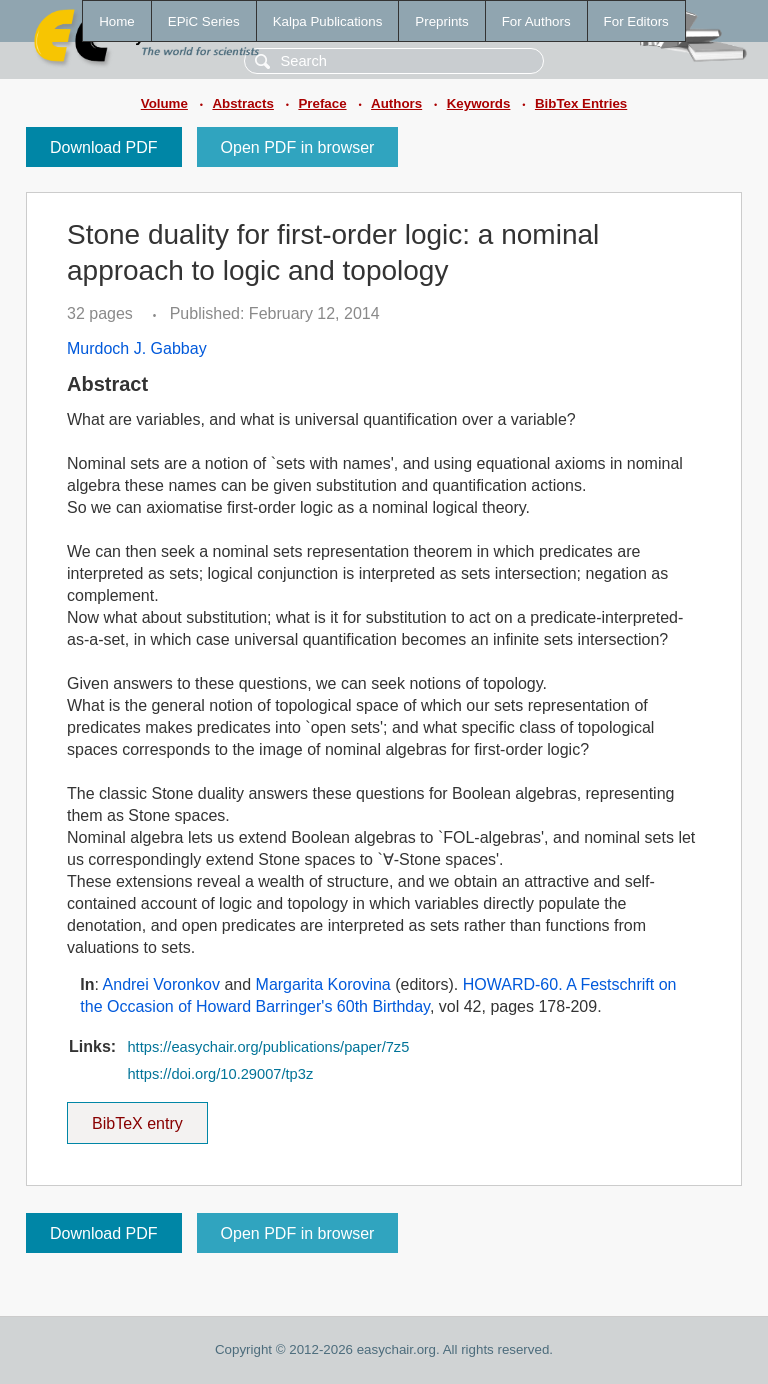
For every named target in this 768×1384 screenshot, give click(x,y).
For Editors (636, 21)
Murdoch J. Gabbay (137, 348)
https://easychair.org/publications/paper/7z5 (268, 1047)
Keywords (479, 103)
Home (117, 21)
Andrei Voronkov (161, 984)
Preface (322, 103)
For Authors (536, 21)
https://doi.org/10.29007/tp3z (220, 1074)
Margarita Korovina (323, 984)
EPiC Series (204, 21)
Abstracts (242, 103)
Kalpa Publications (328, 21)
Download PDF (104, 147)
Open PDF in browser (298, 147)
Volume (164, 103)
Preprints (441, 21)
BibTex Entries (581, 103)
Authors (396, 103)
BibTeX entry (137, 1117)
